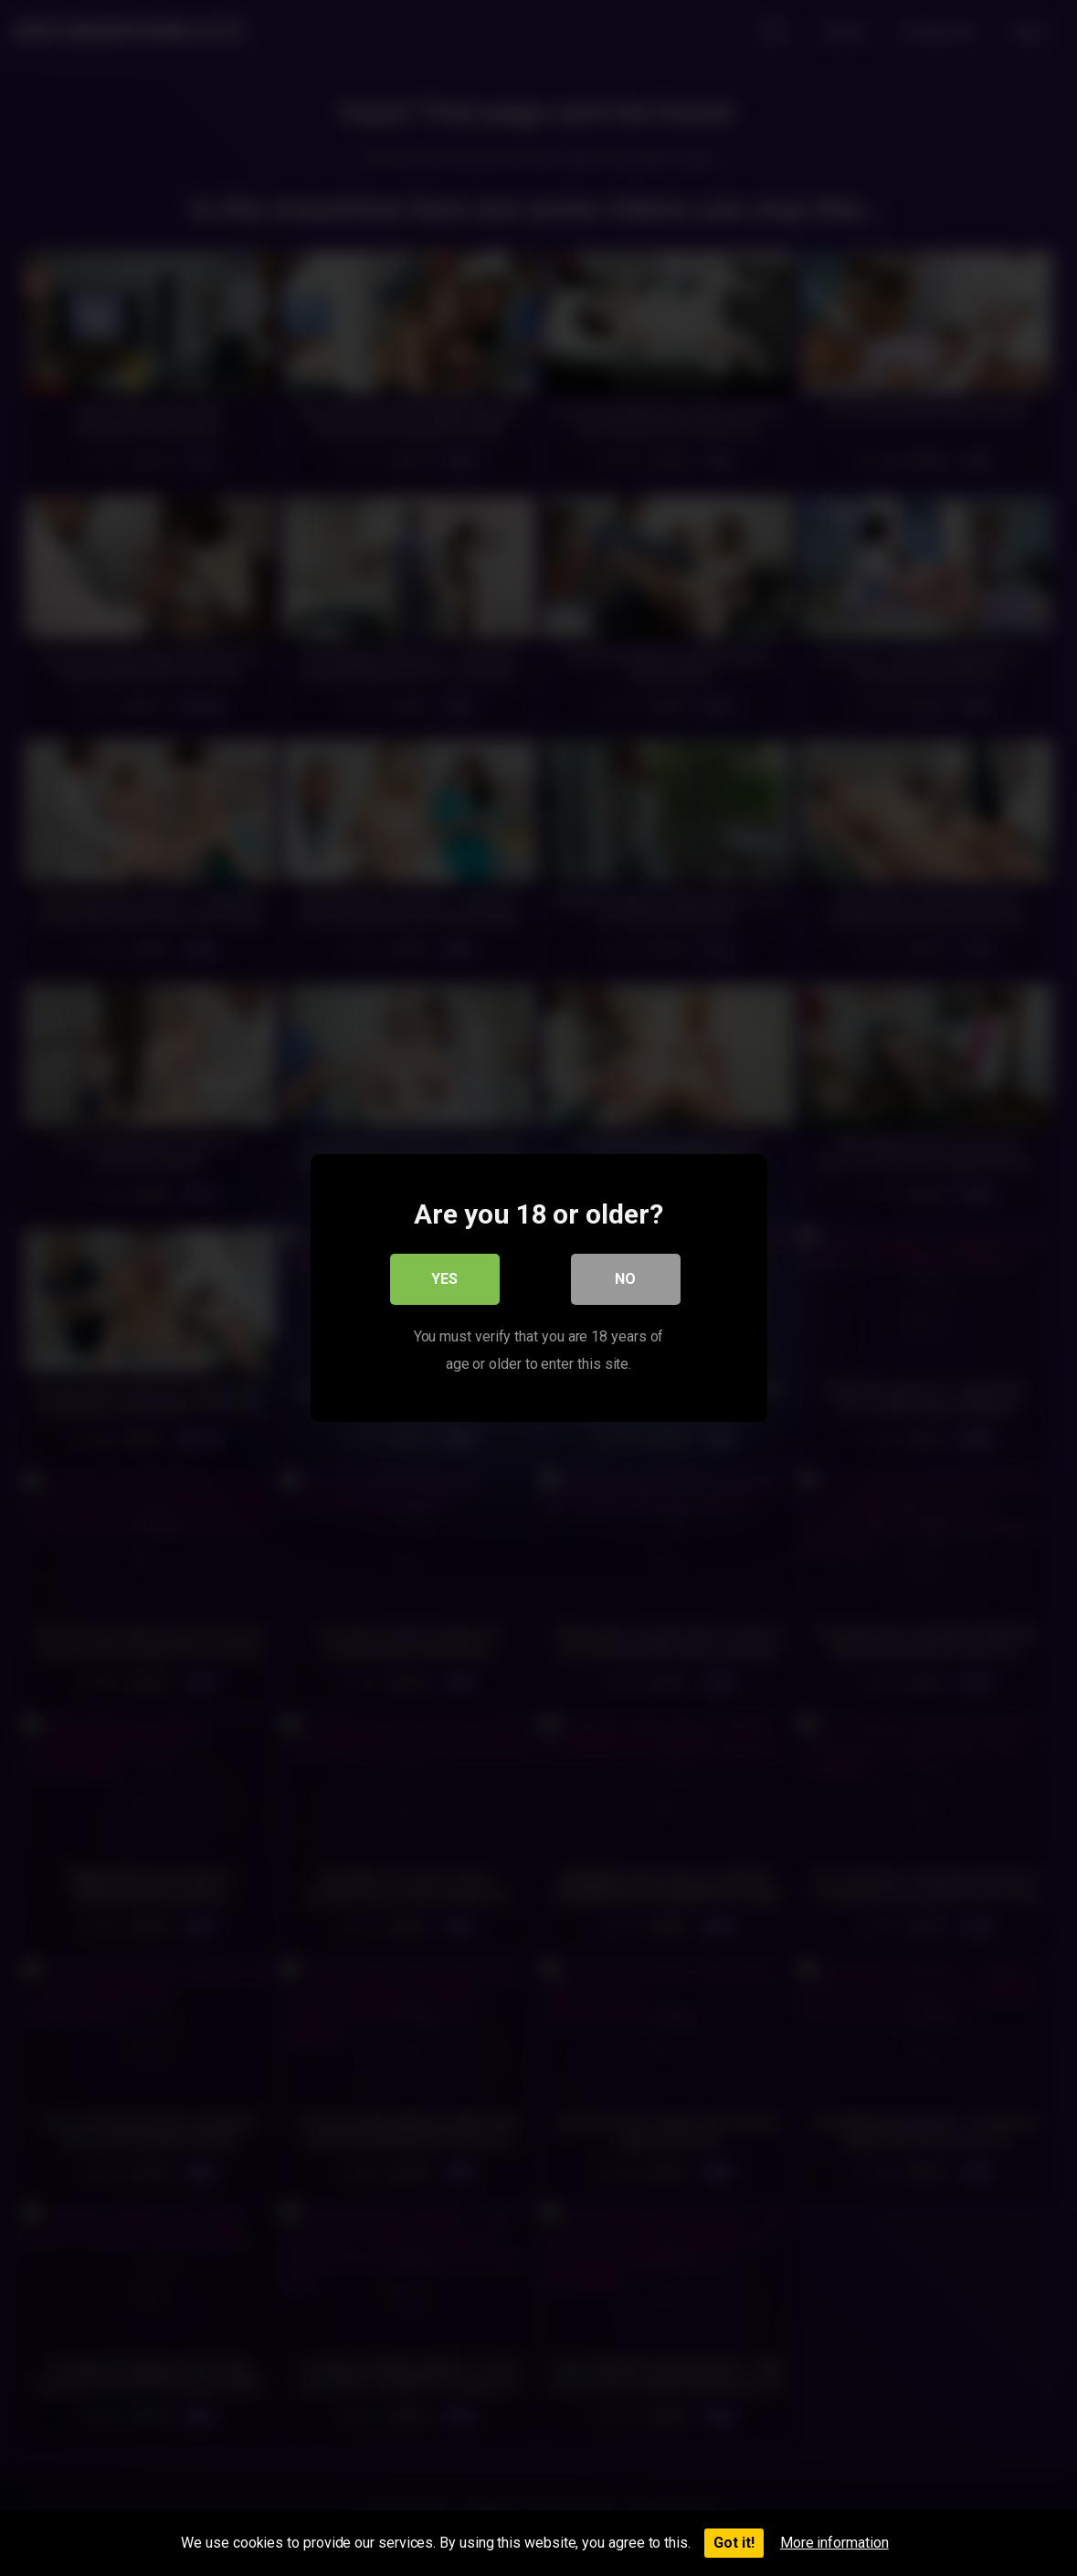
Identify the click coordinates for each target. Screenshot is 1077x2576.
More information (834, 2542)
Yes (444, 1279)
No (625, 1279)
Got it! (734, 2542)
